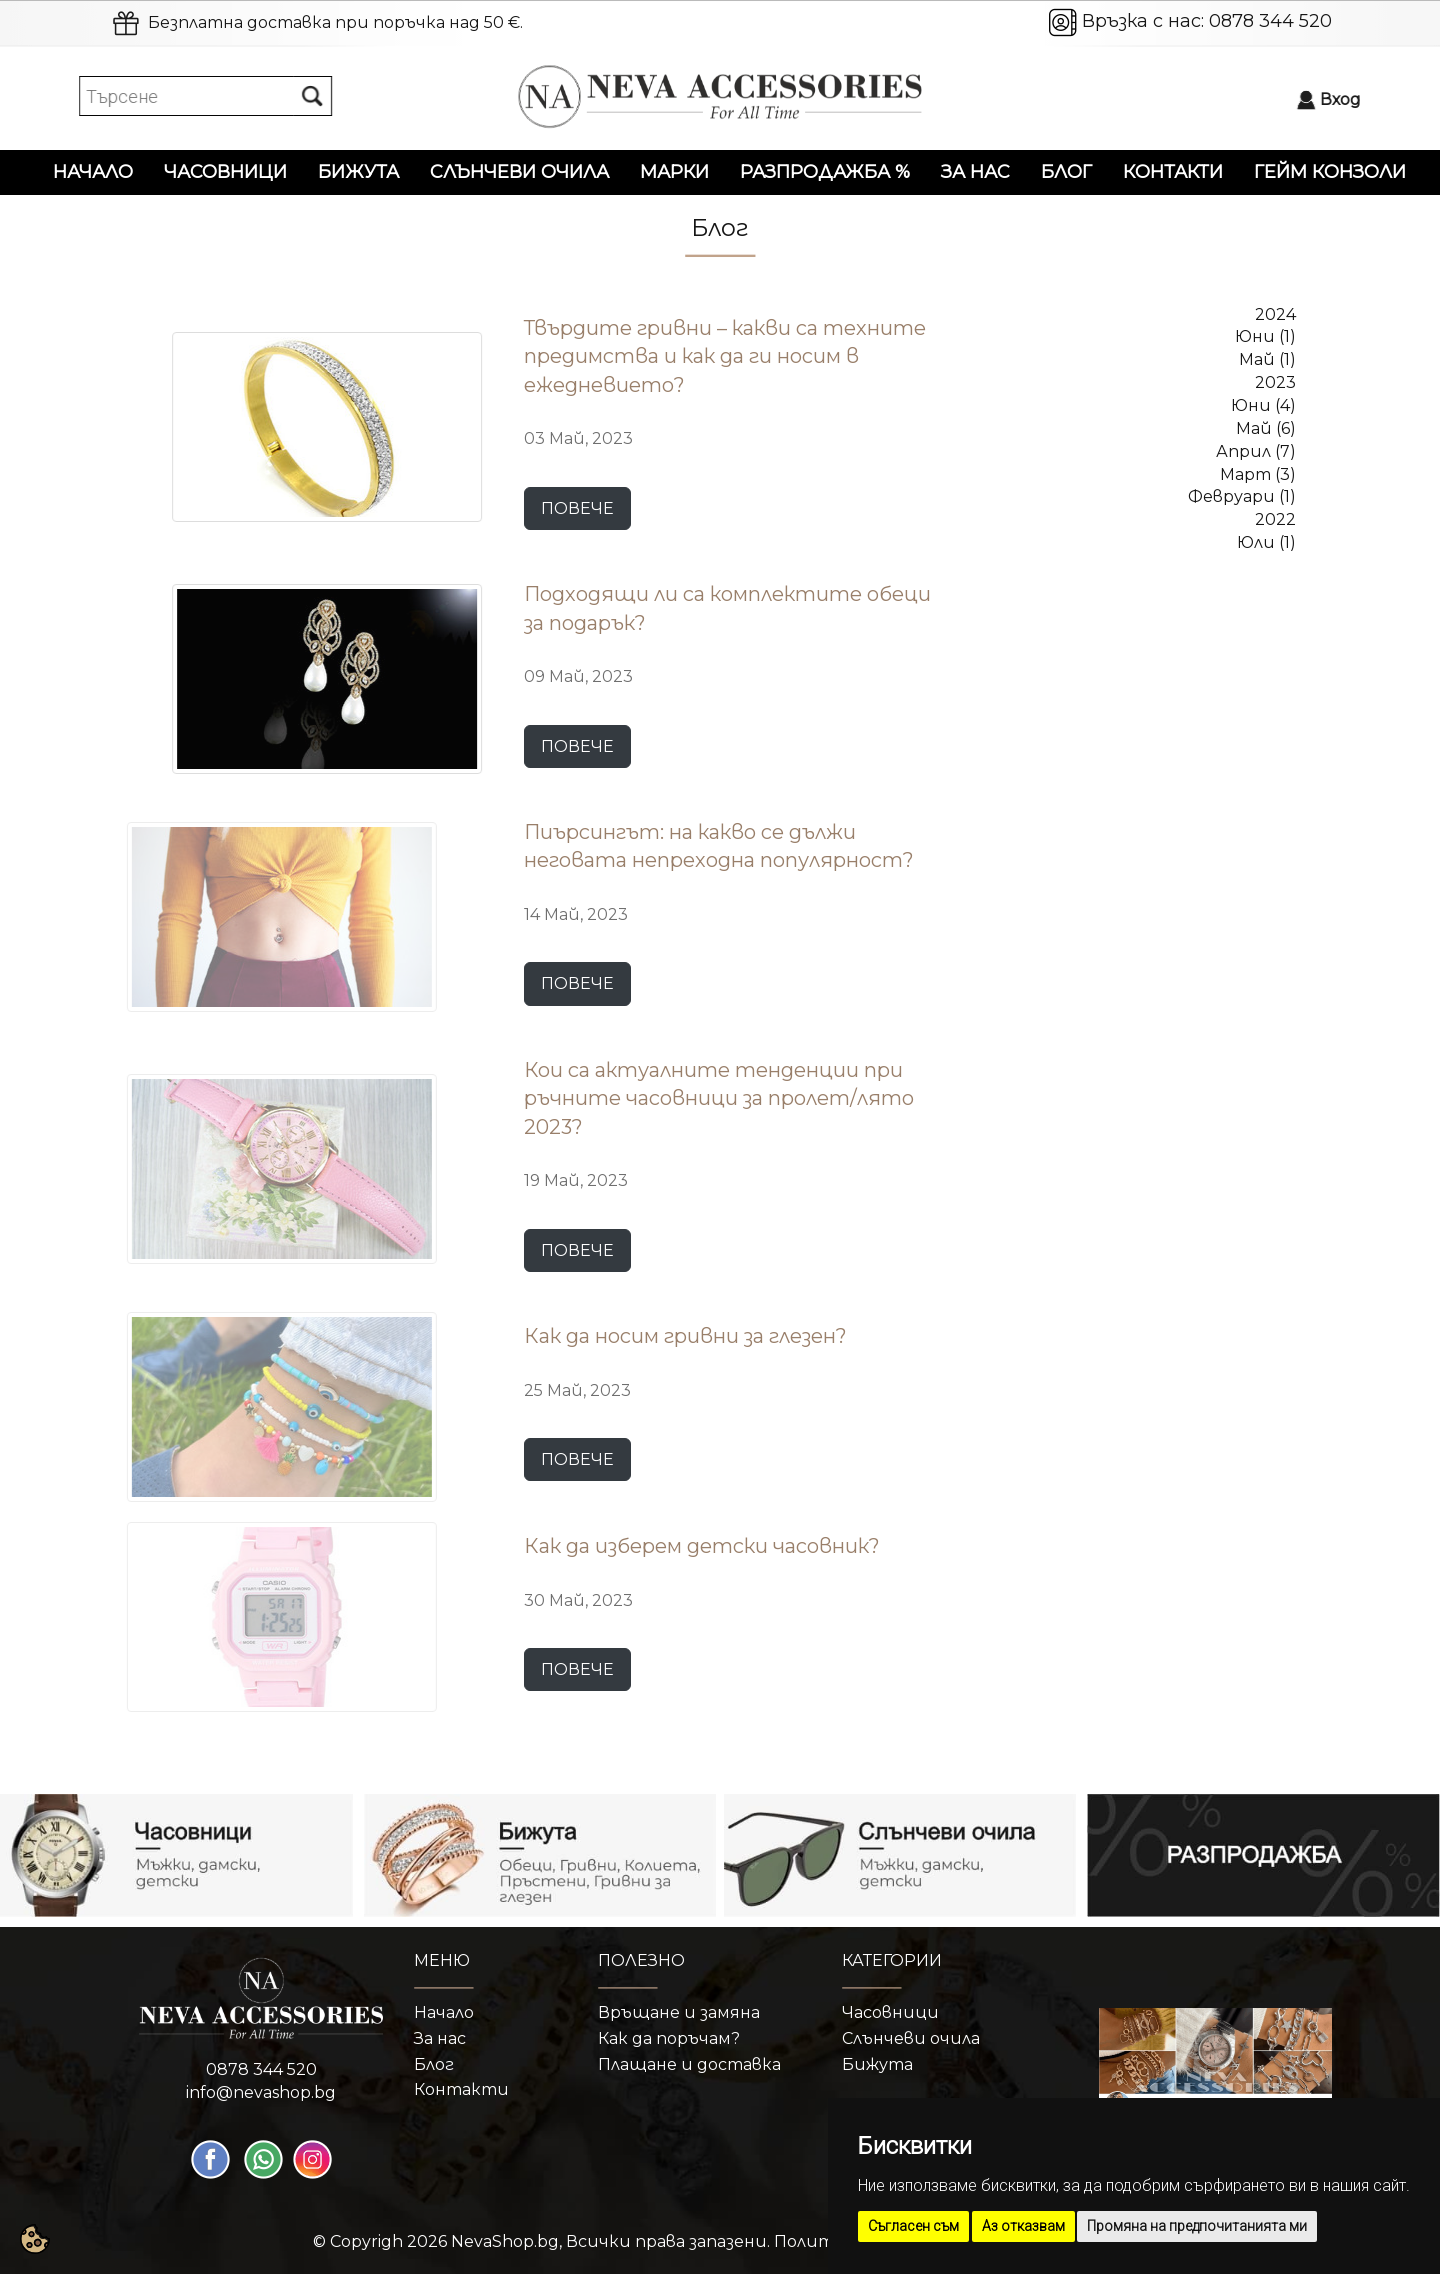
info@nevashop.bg (261, 2092)
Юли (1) (1266, 542)
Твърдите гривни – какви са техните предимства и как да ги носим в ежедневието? (725, 356)
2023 (1275, 382)
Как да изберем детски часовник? (702, 1546)
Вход (1349, 99)
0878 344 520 (1270, 21)
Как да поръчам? (669, 2038)
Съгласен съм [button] (913, 2226)
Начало (93, 172)
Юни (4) (1263, 405)
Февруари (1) (1242, 496)
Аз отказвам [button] (1023, 2226)
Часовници (225, 172)
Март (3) (1258, 474)
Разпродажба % (825, 172)
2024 (1275, 314)
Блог (1066, 172)
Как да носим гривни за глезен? (685, 1336)
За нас (975, 172)
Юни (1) (1265, 336)
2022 (1275, 519)
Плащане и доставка (689, 2064)
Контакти (1173, 172)
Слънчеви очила (519, 172)
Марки (674, 172)
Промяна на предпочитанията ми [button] (1197, 2226)
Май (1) (1267, 359)
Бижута (358, 172)
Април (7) (1256, 451)
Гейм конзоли (1330, 172)
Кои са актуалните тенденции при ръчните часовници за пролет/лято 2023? (719, 1098)
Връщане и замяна (679, 2012)
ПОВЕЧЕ (577, 508)
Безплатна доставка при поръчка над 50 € (334, 22)
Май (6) (1266, 428)
